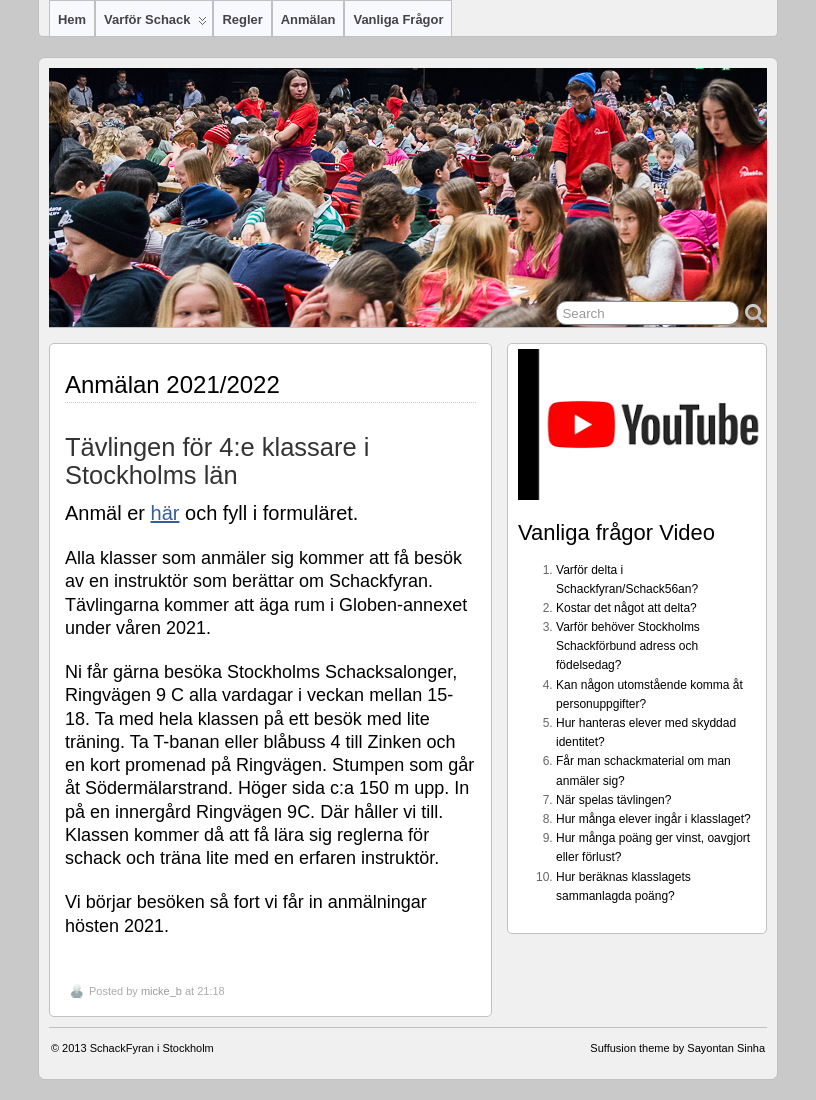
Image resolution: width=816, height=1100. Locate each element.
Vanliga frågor (398, 19)
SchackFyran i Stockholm (152, 1048)
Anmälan (308, 19)
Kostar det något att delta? (626, 608)
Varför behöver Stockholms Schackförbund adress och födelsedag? (628, 646)
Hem (72, 19)
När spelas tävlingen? (613, 800)
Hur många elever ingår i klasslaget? (653, 819)
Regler (242, 19)
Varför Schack (155, 24)
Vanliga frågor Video (616, 532)
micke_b (161, 991)
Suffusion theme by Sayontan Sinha (677, 1048)
